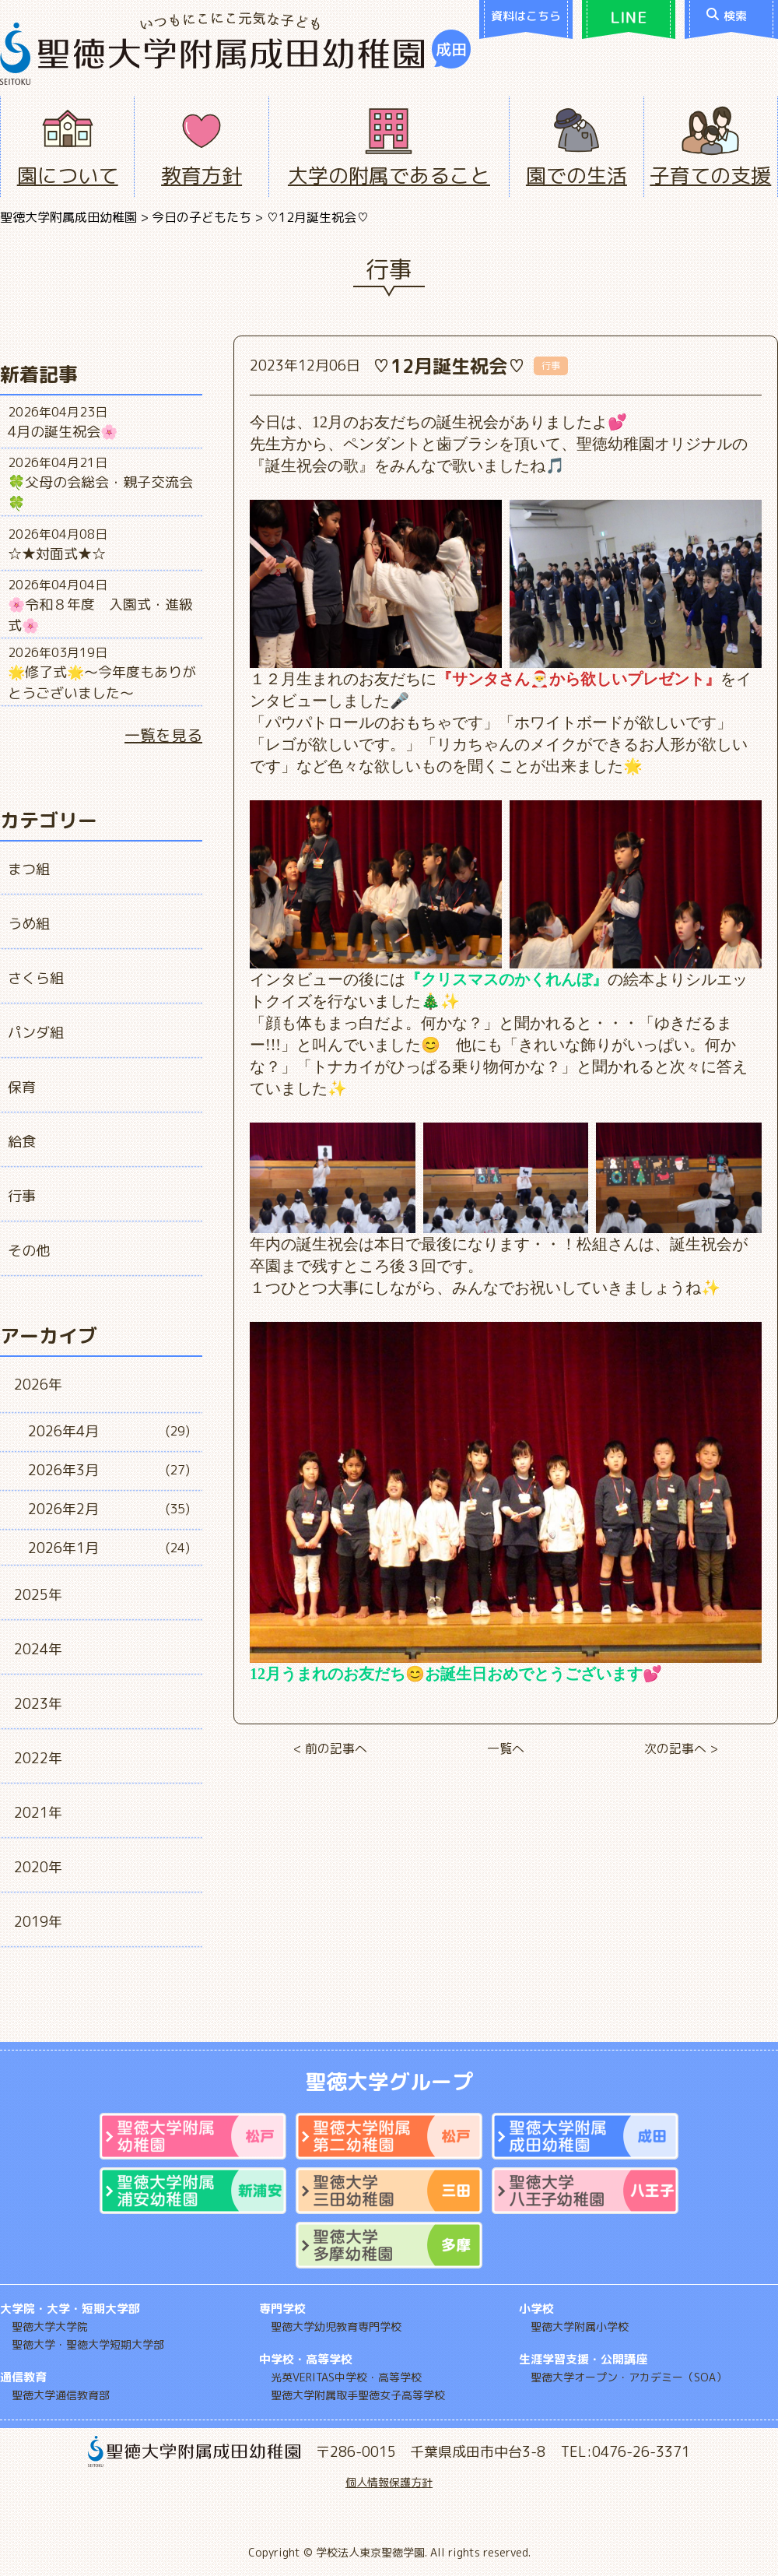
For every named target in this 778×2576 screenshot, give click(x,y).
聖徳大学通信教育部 (61, 2395)
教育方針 (201, 175)
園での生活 (576, 175)
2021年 (38, 1812)
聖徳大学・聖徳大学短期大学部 (88, 2344)
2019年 (38, 1921)
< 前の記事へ (330, 1748)
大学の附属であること (389, 175)
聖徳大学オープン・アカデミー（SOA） (629, 2377)
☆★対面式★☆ (57, 554)
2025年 (38, 1594)
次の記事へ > (681, 1748)
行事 (22, 1196)
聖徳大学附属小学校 (580, 2326)
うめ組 (29, 923)
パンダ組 (36, 1032)
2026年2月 (63, 1509)
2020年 (38, 1867)
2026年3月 (63, 1470)
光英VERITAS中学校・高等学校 (346, 2377)
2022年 (38, 1758)
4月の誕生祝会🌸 (62, 431)
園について (67, 175)
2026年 (38, 1384)
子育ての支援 (710, 175)
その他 (29, 1250)
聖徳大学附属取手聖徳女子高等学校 (358, 2395)
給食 (22, 1141)
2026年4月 (63, 1431)
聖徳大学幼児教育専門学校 (336, 2326)
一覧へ (505, 1748)
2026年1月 (63, 1548)
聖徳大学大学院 (50, 2326)
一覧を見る (163, 735)
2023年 (38, 1703)
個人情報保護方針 (389, 2482)
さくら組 (36, 978)
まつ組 (29, 869)
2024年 (38, 1649)
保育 (22, 1087)
